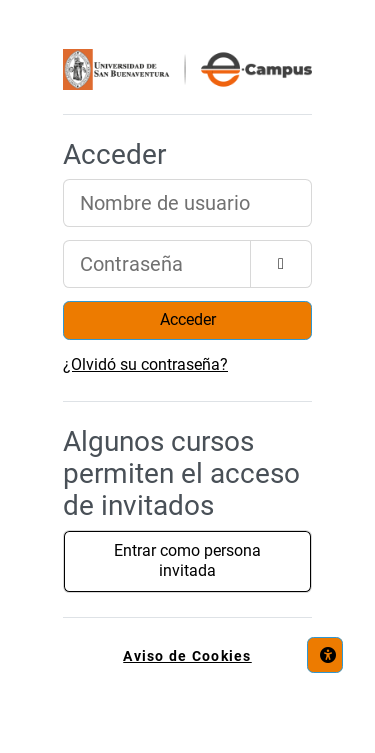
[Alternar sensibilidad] (281, 264)
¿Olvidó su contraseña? (145, 364)
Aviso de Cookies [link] (187, 656)
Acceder (188, 319)
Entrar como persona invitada (187, 561)
